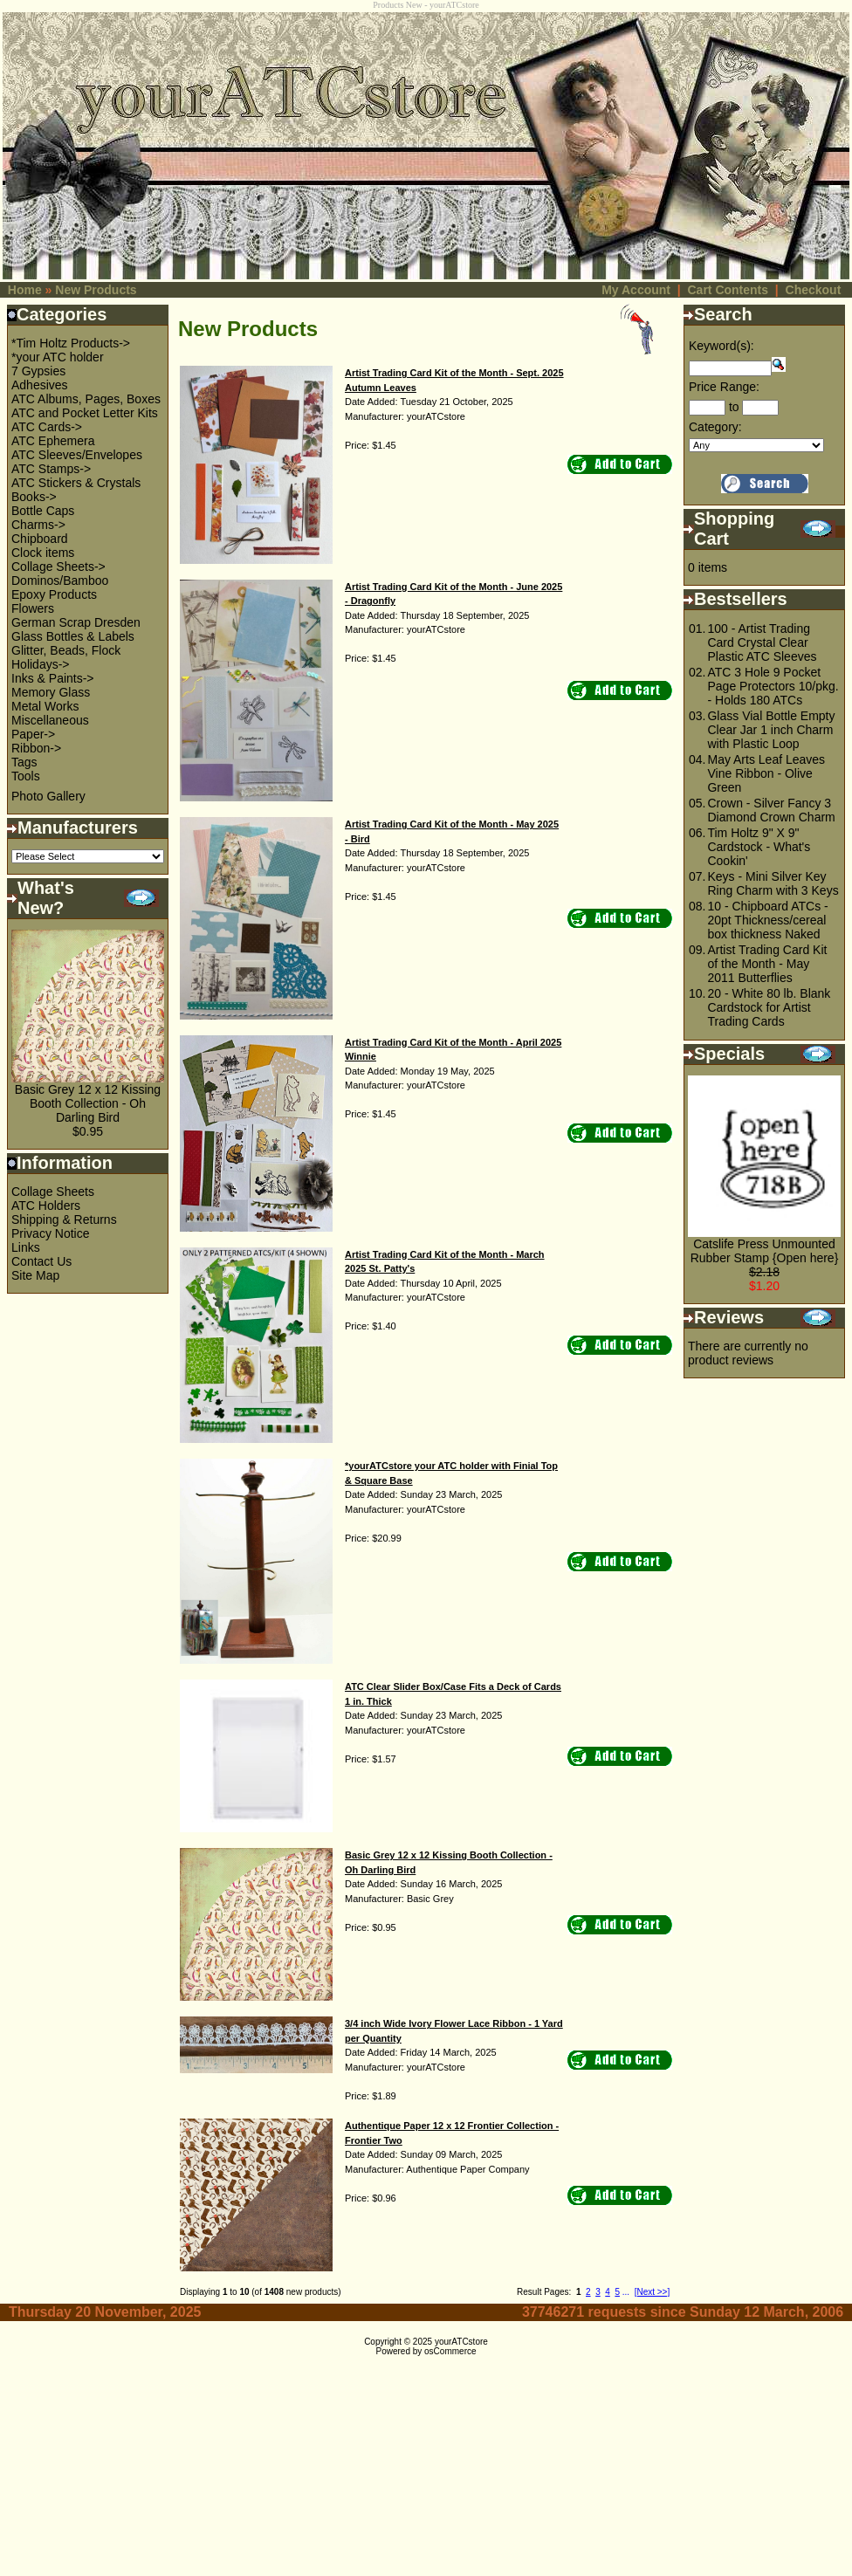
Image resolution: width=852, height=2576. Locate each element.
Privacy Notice (50, 1233)
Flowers (32, 608)
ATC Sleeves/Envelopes (76, 455)
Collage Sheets (52, 1192)
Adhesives (39, 385)
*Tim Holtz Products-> (70, 343)
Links (25, 1247)
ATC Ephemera (52, 441)
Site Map (35, 1275)
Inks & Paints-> (52, 678)
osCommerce (450, 2351)
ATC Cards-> (46, 427)
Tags (24, 762)
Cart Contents (727, 290)
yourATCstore (461, 2341)
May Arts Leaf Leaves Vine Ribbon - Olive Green (766, 773)
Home (25, 290)
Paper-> (33, 734)
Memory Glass (50, 692)
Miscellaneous (50, 720)
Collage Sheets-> (58, 567)
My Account (635, 290)
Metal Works (45, 706)
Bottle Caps (42, 511)
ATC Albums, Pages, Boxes (86, 399)
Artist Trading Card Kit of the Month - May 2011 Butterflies (767, 964)
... (625, 2292)
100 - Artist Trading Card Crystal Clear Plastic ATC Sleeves (761, 642)
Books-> (34, 497)
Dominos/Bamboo (59, 580)
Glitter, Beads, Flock (65, 650)
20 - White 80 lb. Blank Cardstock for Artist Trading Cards (768, 1007)
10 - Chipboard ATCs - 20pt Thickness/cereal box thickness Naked (767, 920)
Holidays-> (40, 664)
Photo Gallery (48, 796)
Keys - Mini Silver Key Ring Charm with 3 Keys (772, 883)
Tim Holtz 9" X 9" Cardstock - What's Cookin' (758, 847)
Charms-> (38, 525)
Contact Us (41, 1261)
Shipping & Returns (64, 1219)
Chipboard (39, 539)
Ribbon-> (36, 748)
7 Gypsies (38, 371)
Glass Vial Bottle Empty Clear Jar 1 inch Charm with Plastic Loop (771, 730)
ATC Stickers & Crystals (76, 483)
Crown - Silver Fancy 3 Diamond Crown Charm (771, 810)
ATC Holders (45, 1205)
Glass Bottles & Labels (72, 636)
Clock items (42, 553)
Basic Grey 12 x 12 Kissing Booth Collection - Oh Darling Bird (88, 1103)
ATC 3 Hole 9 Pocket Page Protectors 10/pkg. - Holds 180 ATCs (772, 686)
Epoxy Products (54, 594)
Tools (25, 776)
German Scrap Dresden (76, 622)
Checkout (814, 290)
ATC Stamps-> (51, 469)
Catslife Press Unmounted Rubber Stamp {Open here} (765, 1251)
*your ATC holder (57, 357)
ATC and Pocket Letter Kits (84, 413)
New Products (95, 290)
